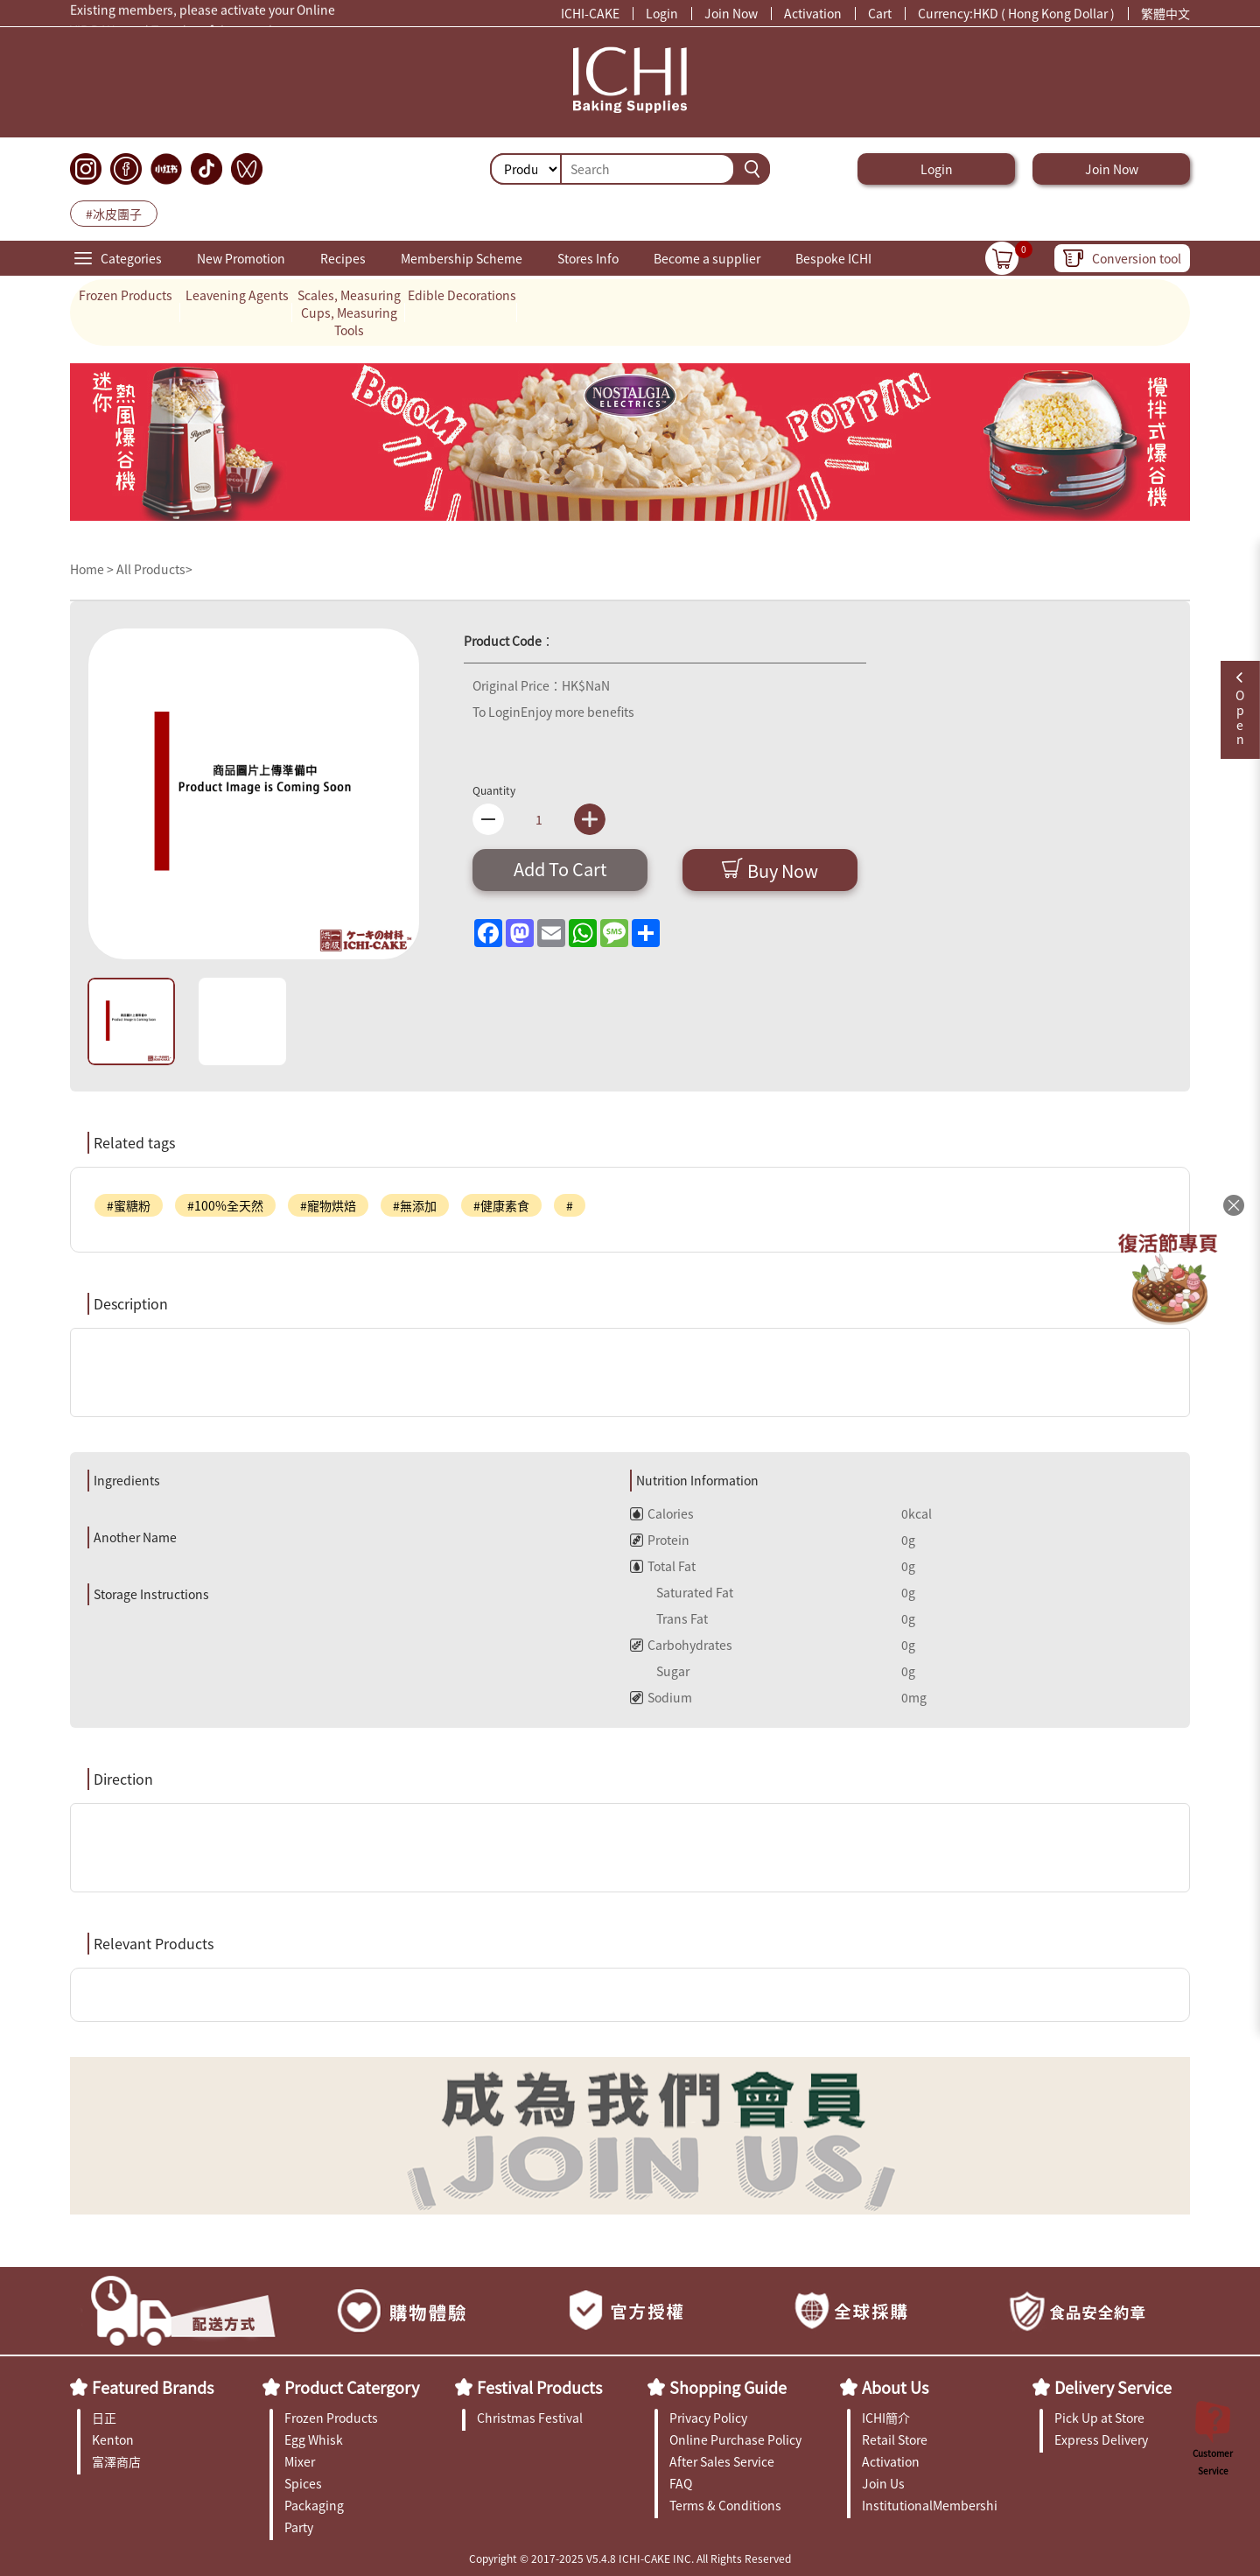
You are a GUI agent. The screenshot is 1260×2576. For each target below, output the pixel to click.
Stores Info (588, 258)
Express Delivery (1101, 2439)
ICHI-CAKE (590, 13)
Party (298, 2527)
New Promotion (241, 258)
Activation (813, 13)
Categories (131, 258)
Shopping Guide (728, 2387)
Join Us (883, 2483)
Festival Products (539, 2387)
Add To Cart (560, 868)
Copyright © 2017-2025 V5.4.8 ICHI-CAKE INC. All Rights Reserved (630, 2558)
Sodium (661, 1697)
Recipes (343, 258)
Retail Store (895, 2439)
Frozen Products (125, 295)
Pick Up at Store (1099, 2417)
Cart (880, 13)
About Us (895, 2387)
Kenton (113, 2439)
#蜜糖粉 (128, 1205)
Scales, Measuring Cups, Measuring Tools (349, 312)
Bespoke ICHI (833, 258)
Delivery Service (1113, 2387)
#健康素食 (501, 1205)
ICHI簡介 (886, 2417)
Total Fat (663, 1566)
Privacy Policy (708, 2417)
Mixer (299, 2461)
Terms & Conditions (725, 2505)
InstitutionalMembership (930, 2505)
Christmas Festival (530, 2417)
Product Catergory (351, 2387)
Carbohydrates (681, 1644)
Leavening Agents (237, 295)
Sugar (660, 1671)
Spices (303, 2483)
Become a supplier (707, 258)
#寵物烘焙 (328, 1205)
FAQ (680, 2483)
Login (662, 13)
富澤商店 (116, 2461)
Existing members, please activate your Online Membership (202, 13)
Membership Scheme (461, 258)
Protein (660, 1539)
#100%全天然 (225, 1205)
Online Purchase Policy (735, 2439)
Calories (662, 1513)
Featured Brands (153, 2387)
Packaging (314, 2505)
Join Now (731, 13)
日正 (104, 2417)
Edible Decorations (462, 295)
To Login (496, 711)
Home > (93, 569)
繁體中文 (1165, 13)
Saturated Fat (681, 1592)
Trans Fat (669, 1618)
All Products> (154, 569)
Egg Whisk (313, 2439)
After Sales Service (721, 2461)
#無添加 (415, 1205)
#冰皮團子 (114, 213)
